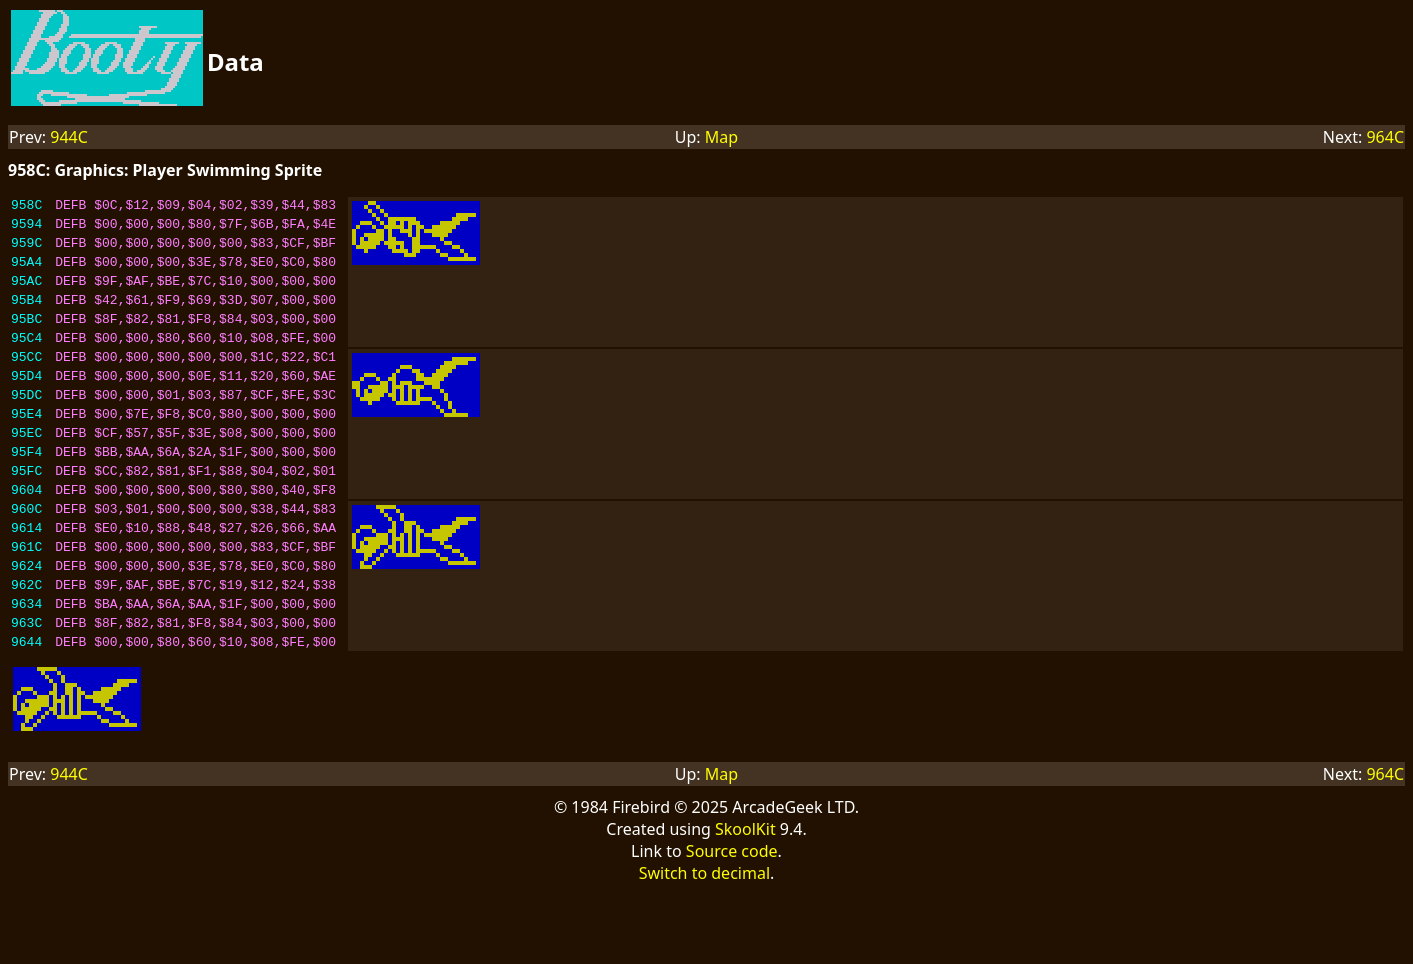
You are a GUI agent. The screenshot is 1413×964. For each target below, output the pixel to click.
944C (69, 137)
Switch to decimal (704, 945)
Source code (732, 923)
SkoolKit (745, 901)
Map (721, 137)
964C (1385, 137)
